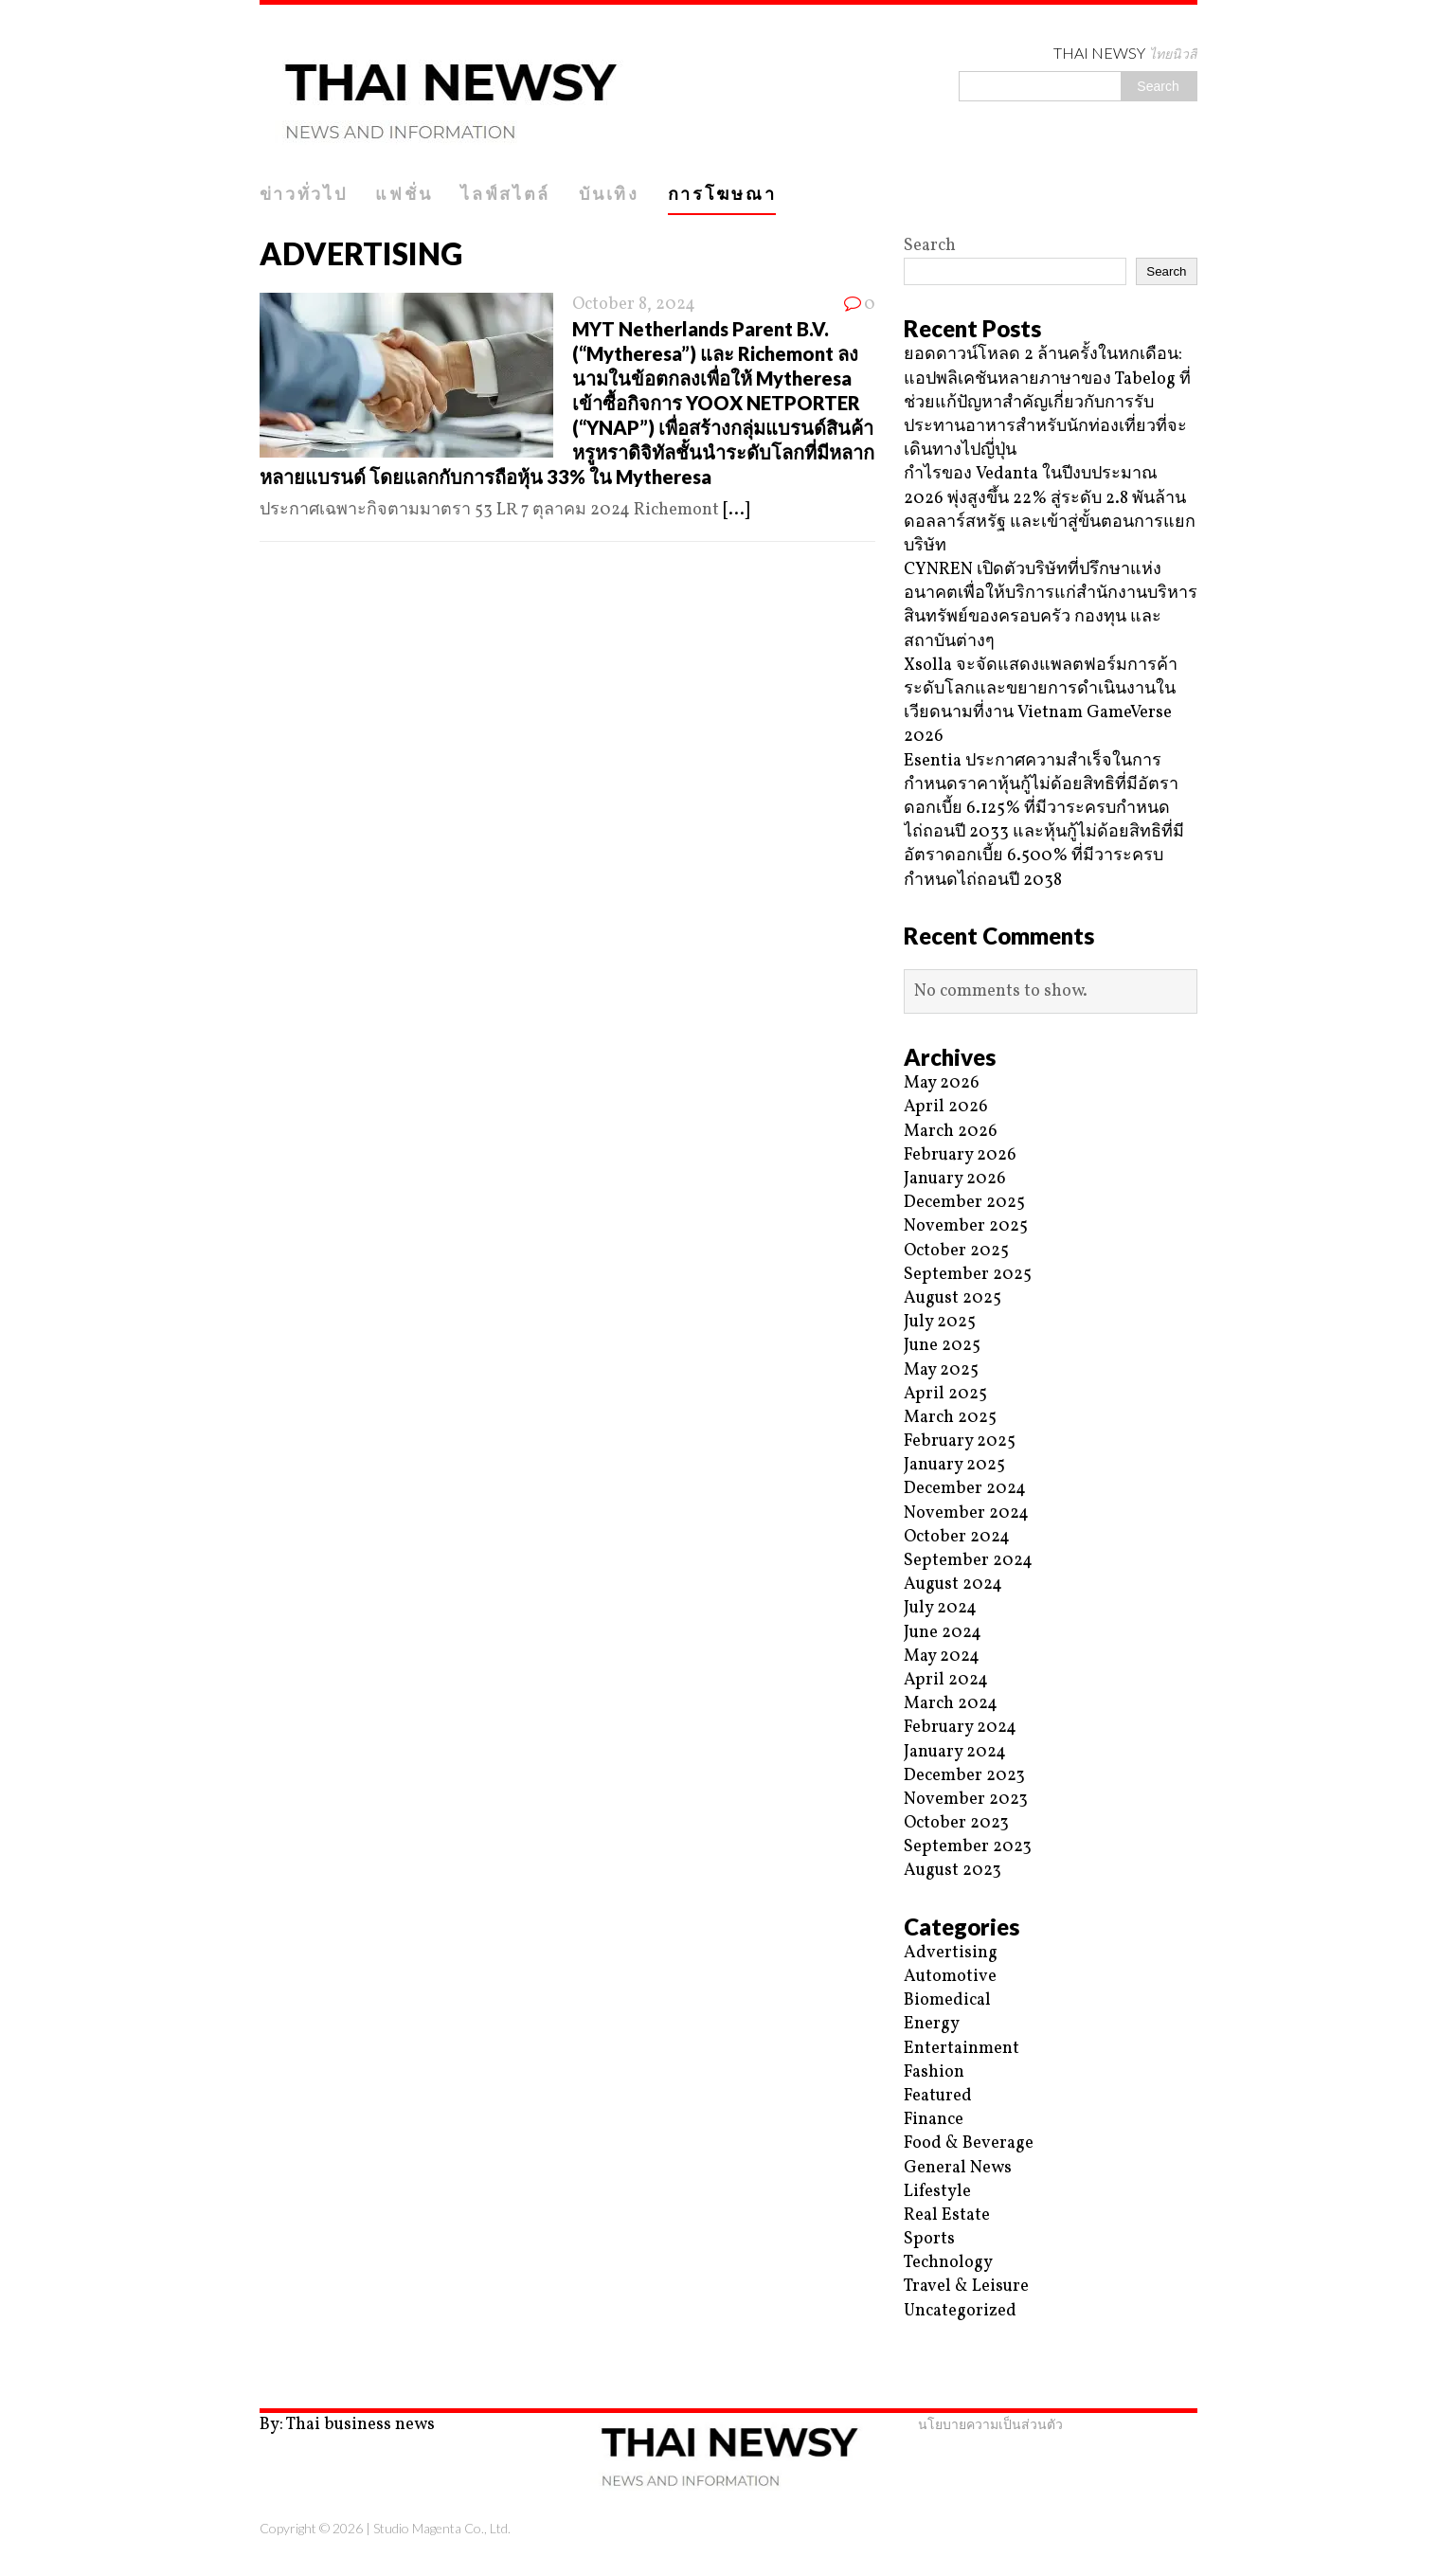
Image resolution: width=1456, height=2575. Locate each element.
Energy (932, 2024)
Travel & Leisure (966, 2286)
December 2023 (964, 1776)
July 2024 (940, 1608)
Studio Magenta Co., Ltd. (442, 2528)
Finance (933, 2120)
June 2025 (942, 1346)
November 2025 (966, 1226)
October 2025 (956, 1251)
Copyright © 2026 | (316, 2528)
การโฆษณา (722, 193)
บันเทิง (609, 193)
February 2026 (960, 1155)
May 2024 (942, 1656)
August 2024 (953, 1584)
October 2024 (957, 1537)
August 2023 (952, 1870)
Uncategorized (960, 2311)
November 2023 (966, 1799)
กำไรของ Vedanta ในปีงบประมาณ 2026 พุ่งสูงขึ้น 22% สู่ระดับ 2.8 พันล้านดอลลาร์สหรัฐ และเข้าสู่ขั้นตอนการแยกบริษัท (1049, 510)
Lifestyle (937, 2192)
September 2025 (968, 1275)
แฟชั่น (403, 193)
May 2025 (941, 1370)
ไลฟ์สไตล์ (505, 193)
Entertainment (961, 2049)
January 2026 (955, 1179)
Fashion (934, 2072)
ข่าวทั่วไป (304, 193)
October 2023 (956, 1823)
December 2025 (964, 1203)
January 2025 (954, 1465)
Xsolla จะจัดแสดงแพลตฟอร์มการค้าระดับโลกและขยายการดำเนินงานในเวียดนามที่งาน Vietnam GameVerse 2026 (1040, 701)
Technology (948, 2263)
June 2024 (942, 1633)
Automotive (950, 1977)
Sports (929, 2239)
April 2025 (945, 1394)
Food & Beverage (969, 2143)
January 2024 (955, 1752)
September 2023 (968, 1847)
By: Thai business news (347, 2425)
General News (958, 2168)
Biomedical (947, 2000)
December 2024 (965, 1489)
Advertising (951, 1953)
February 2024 (960, 1727)
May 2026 (942, 1083)
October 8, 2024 (633, 304)
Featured (938, 2096)
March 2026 (951, 1131)
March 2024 (951, 1704)
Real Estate (947, 2215)
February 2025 (960, 1441)
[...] (736, 510)
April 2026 (946, 1107)
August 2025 (952, 1298)
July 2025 (940, 1322)
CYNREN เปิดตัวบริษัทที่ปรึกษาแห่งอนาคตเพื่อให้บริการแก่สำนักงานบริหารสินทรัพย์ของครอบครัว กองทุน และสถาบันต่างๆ (1050, 606)
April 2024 (946, 1680)
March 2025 (950, 1418)
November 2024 (966, 1513)
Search (930, 246)
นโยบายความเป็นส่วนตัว (990, 2424)
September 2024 (968, 1561)
